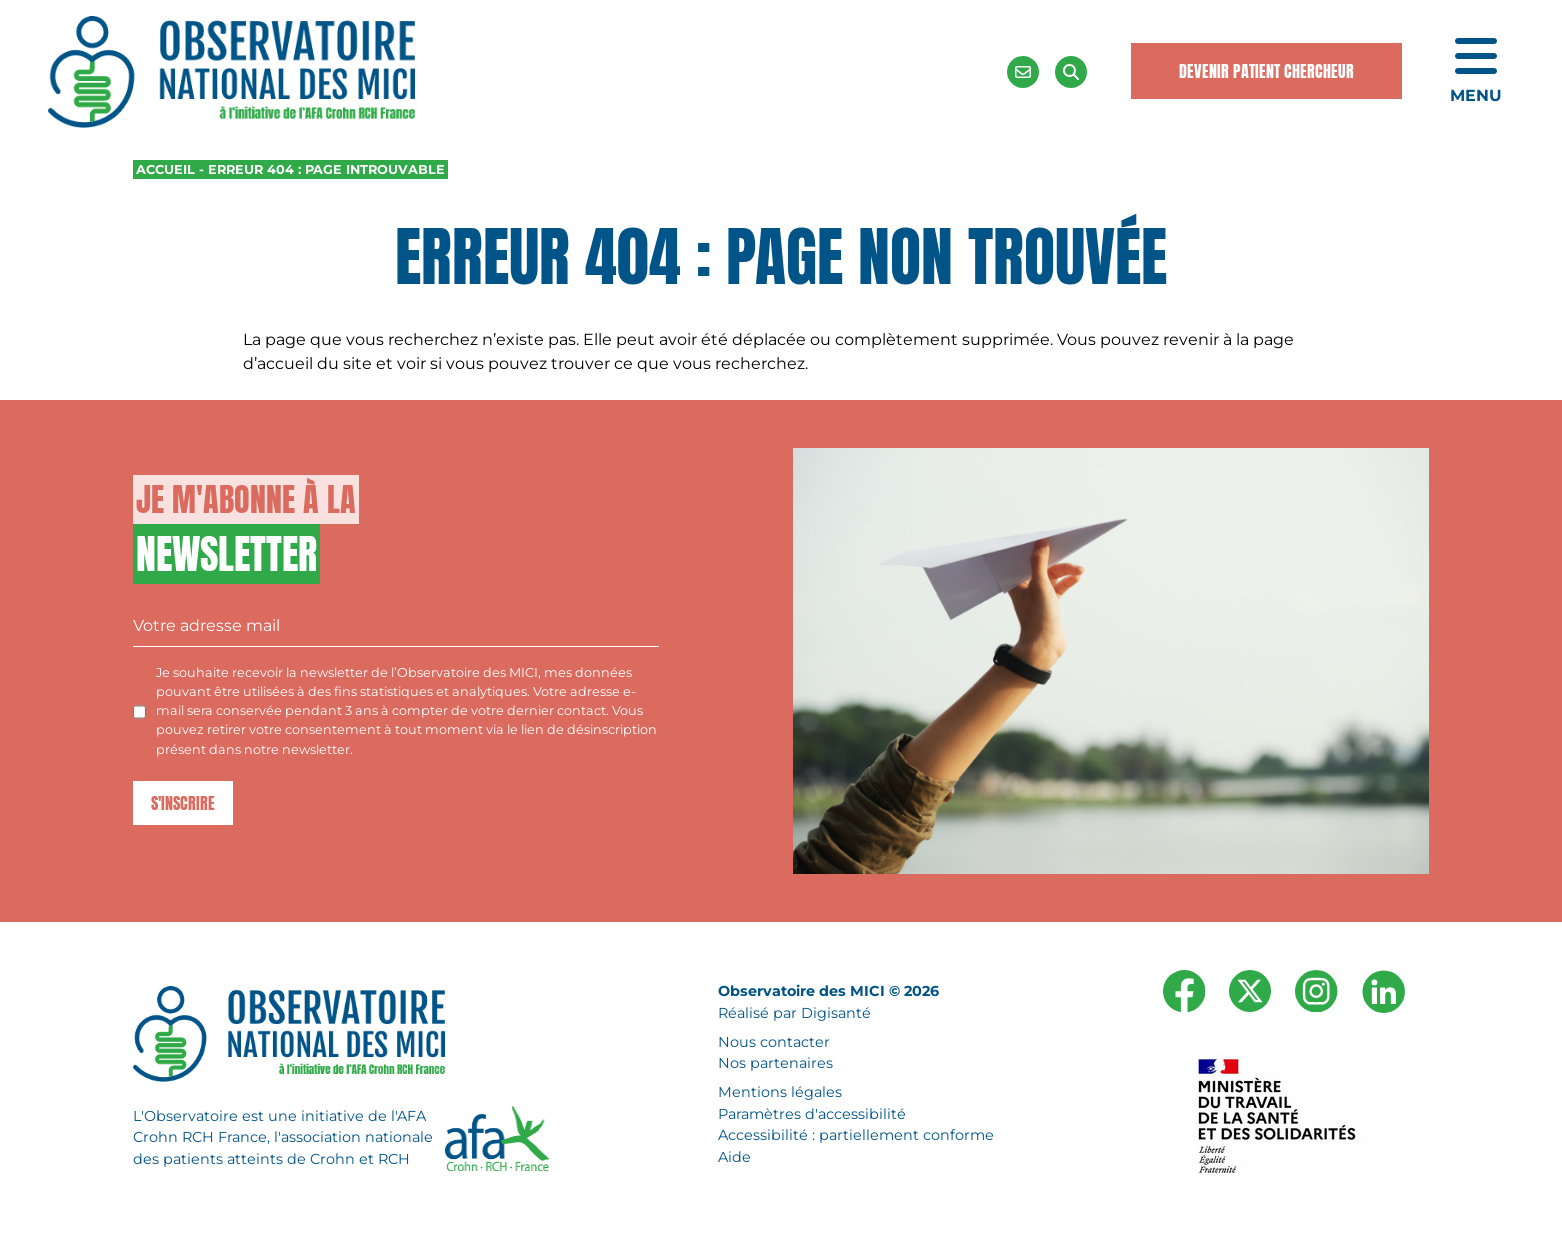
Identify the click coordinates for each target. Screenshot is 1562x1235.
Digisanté (836, 1013)
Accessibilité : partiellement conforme (856, 1135)
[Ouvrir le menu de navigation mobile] (1476, 72)
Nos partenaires (775, 1063)
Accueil (165, 169)
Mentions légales (780, 1092)
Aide (734, 1157)
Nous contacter (774, 1042)
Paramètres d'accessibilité (812, 1114)
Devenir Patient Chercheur (1266, 71)
